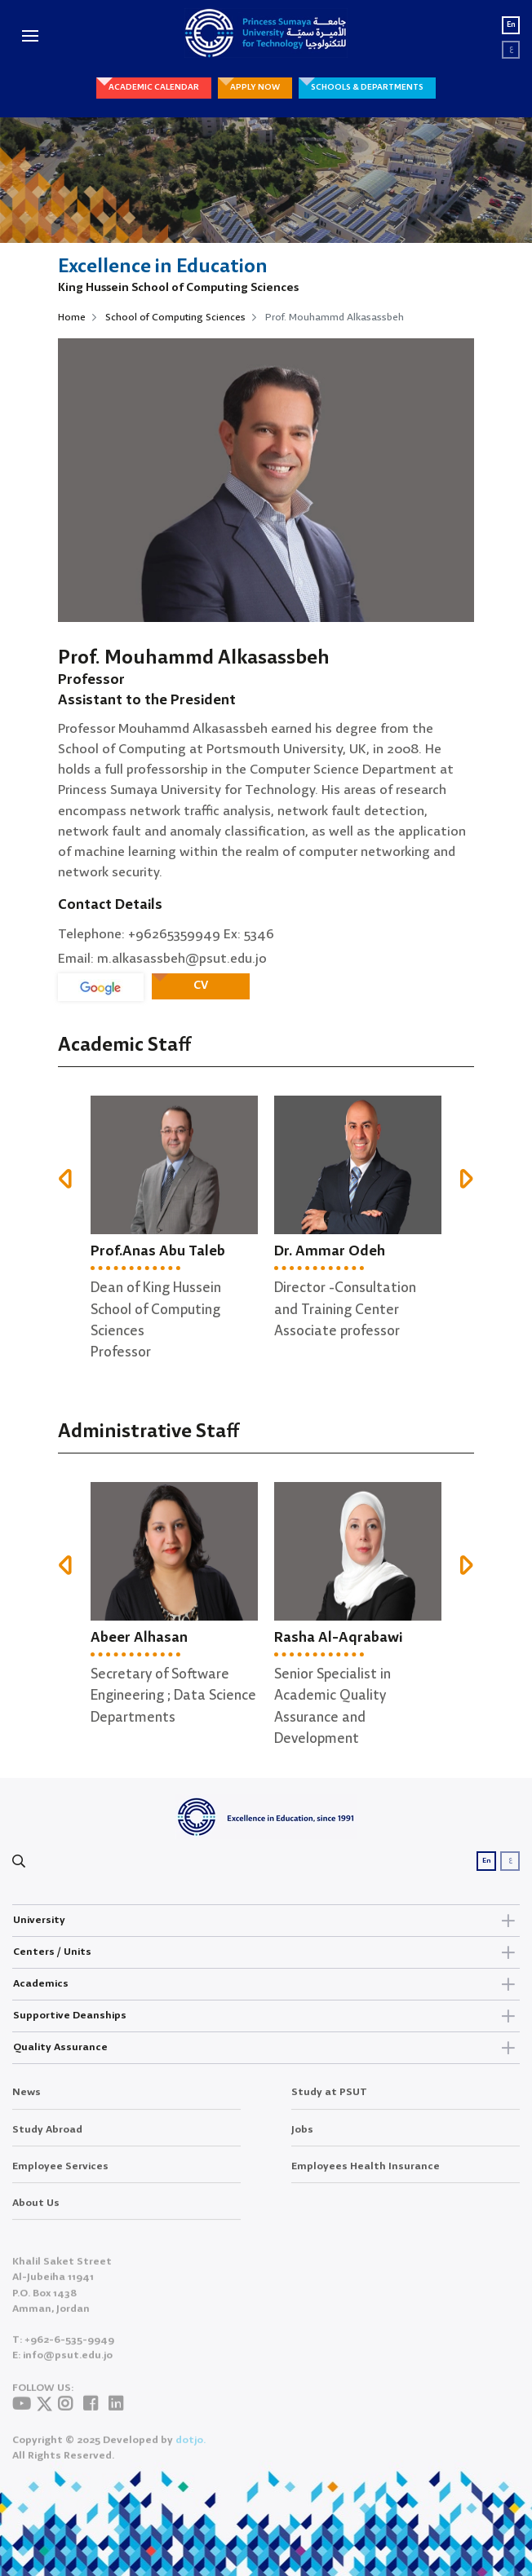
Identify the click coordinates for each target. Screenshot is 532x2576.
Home (72, 317)
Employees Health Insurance (365, 2177)
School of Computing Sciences (175, 317)
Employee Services (60, 2177)
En (511, 25)
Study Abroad (47, 2140)
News (26, 2103)
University (266, 1920)
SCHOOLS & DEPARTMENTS (367, 87)
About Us (36, 2214)
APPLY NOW (255, 87)
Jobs (302, 2140)
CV (200, 986)
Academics (266, 1984)
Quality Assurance (266, 2047)
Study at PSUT (329, 2103)
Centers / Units (266, 1952)
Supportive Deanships (266, 2016)
